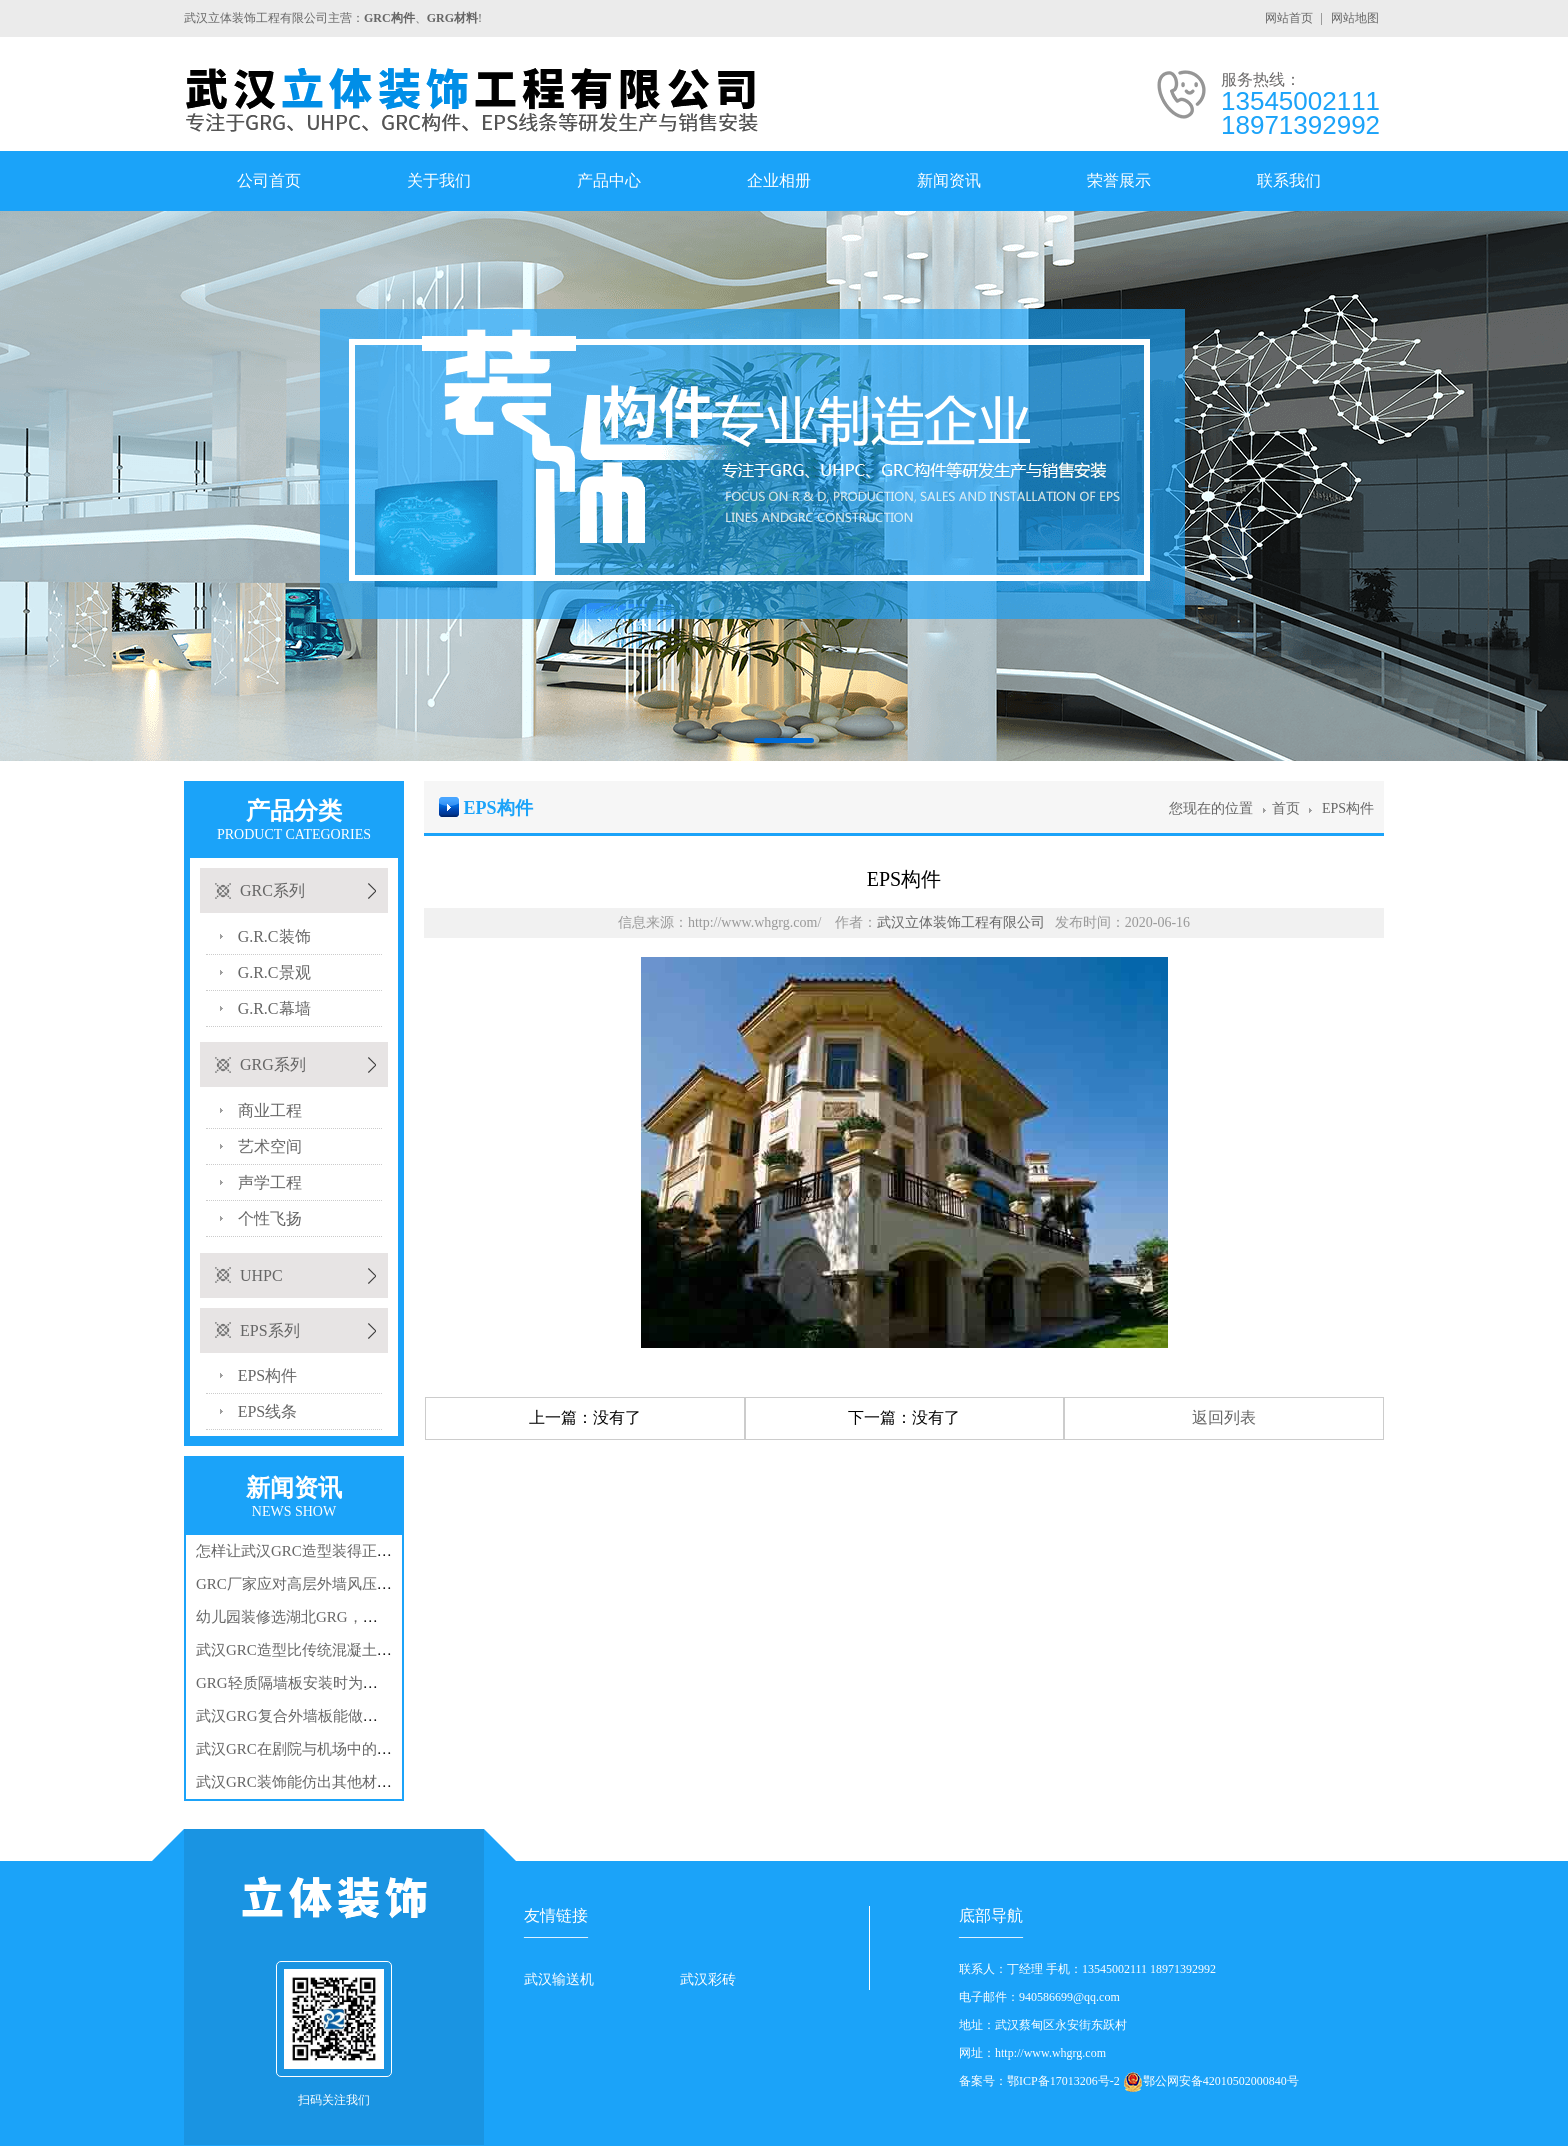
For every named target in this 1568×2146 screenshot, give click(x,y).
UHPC (261, 1275)
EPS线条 (268, 1411)
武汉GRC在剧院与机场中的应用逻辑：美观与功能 (361, 1749)
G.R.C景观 (274, 972)
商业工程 (270, 1110)
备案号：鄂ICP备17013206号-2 (1039, 2081)
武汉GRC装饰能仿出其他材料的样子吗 (324, 1782)
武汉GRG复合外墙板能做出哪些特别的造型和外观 (362, 1716)
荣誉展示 (1119, 180)
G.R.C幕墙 (274, 1008)
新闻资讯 (949, 180)
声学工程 (270, 1182)
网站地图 (1355, 18)
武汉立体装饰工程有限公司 (961, 922)
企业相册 (779, 180)
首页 (1286, 808)
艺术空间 (270, 1146)
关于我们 (439, 180)
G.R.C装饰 (274, 936)
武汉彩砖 (708, 1980)
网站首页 (1289, 18)
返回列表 (1224, 1417)
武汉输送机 (559, 1980)
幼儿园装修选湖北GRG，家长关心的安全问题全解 (362, 1617)
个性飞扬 (270, 1218)
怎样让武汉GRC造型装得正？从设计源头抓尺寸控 (361, 1551)
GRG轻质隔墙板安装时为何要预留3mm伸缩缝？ (355, 1683)
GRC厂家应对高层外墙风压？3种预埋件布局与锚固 (365, 1584)
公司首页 (269, 180)
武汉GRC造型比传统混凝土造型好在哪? (327, 1650)
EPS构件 (268, 1375)
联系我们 (1289, 180)
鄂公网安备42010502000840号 (1221, 2081)
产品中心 (609, 180)
